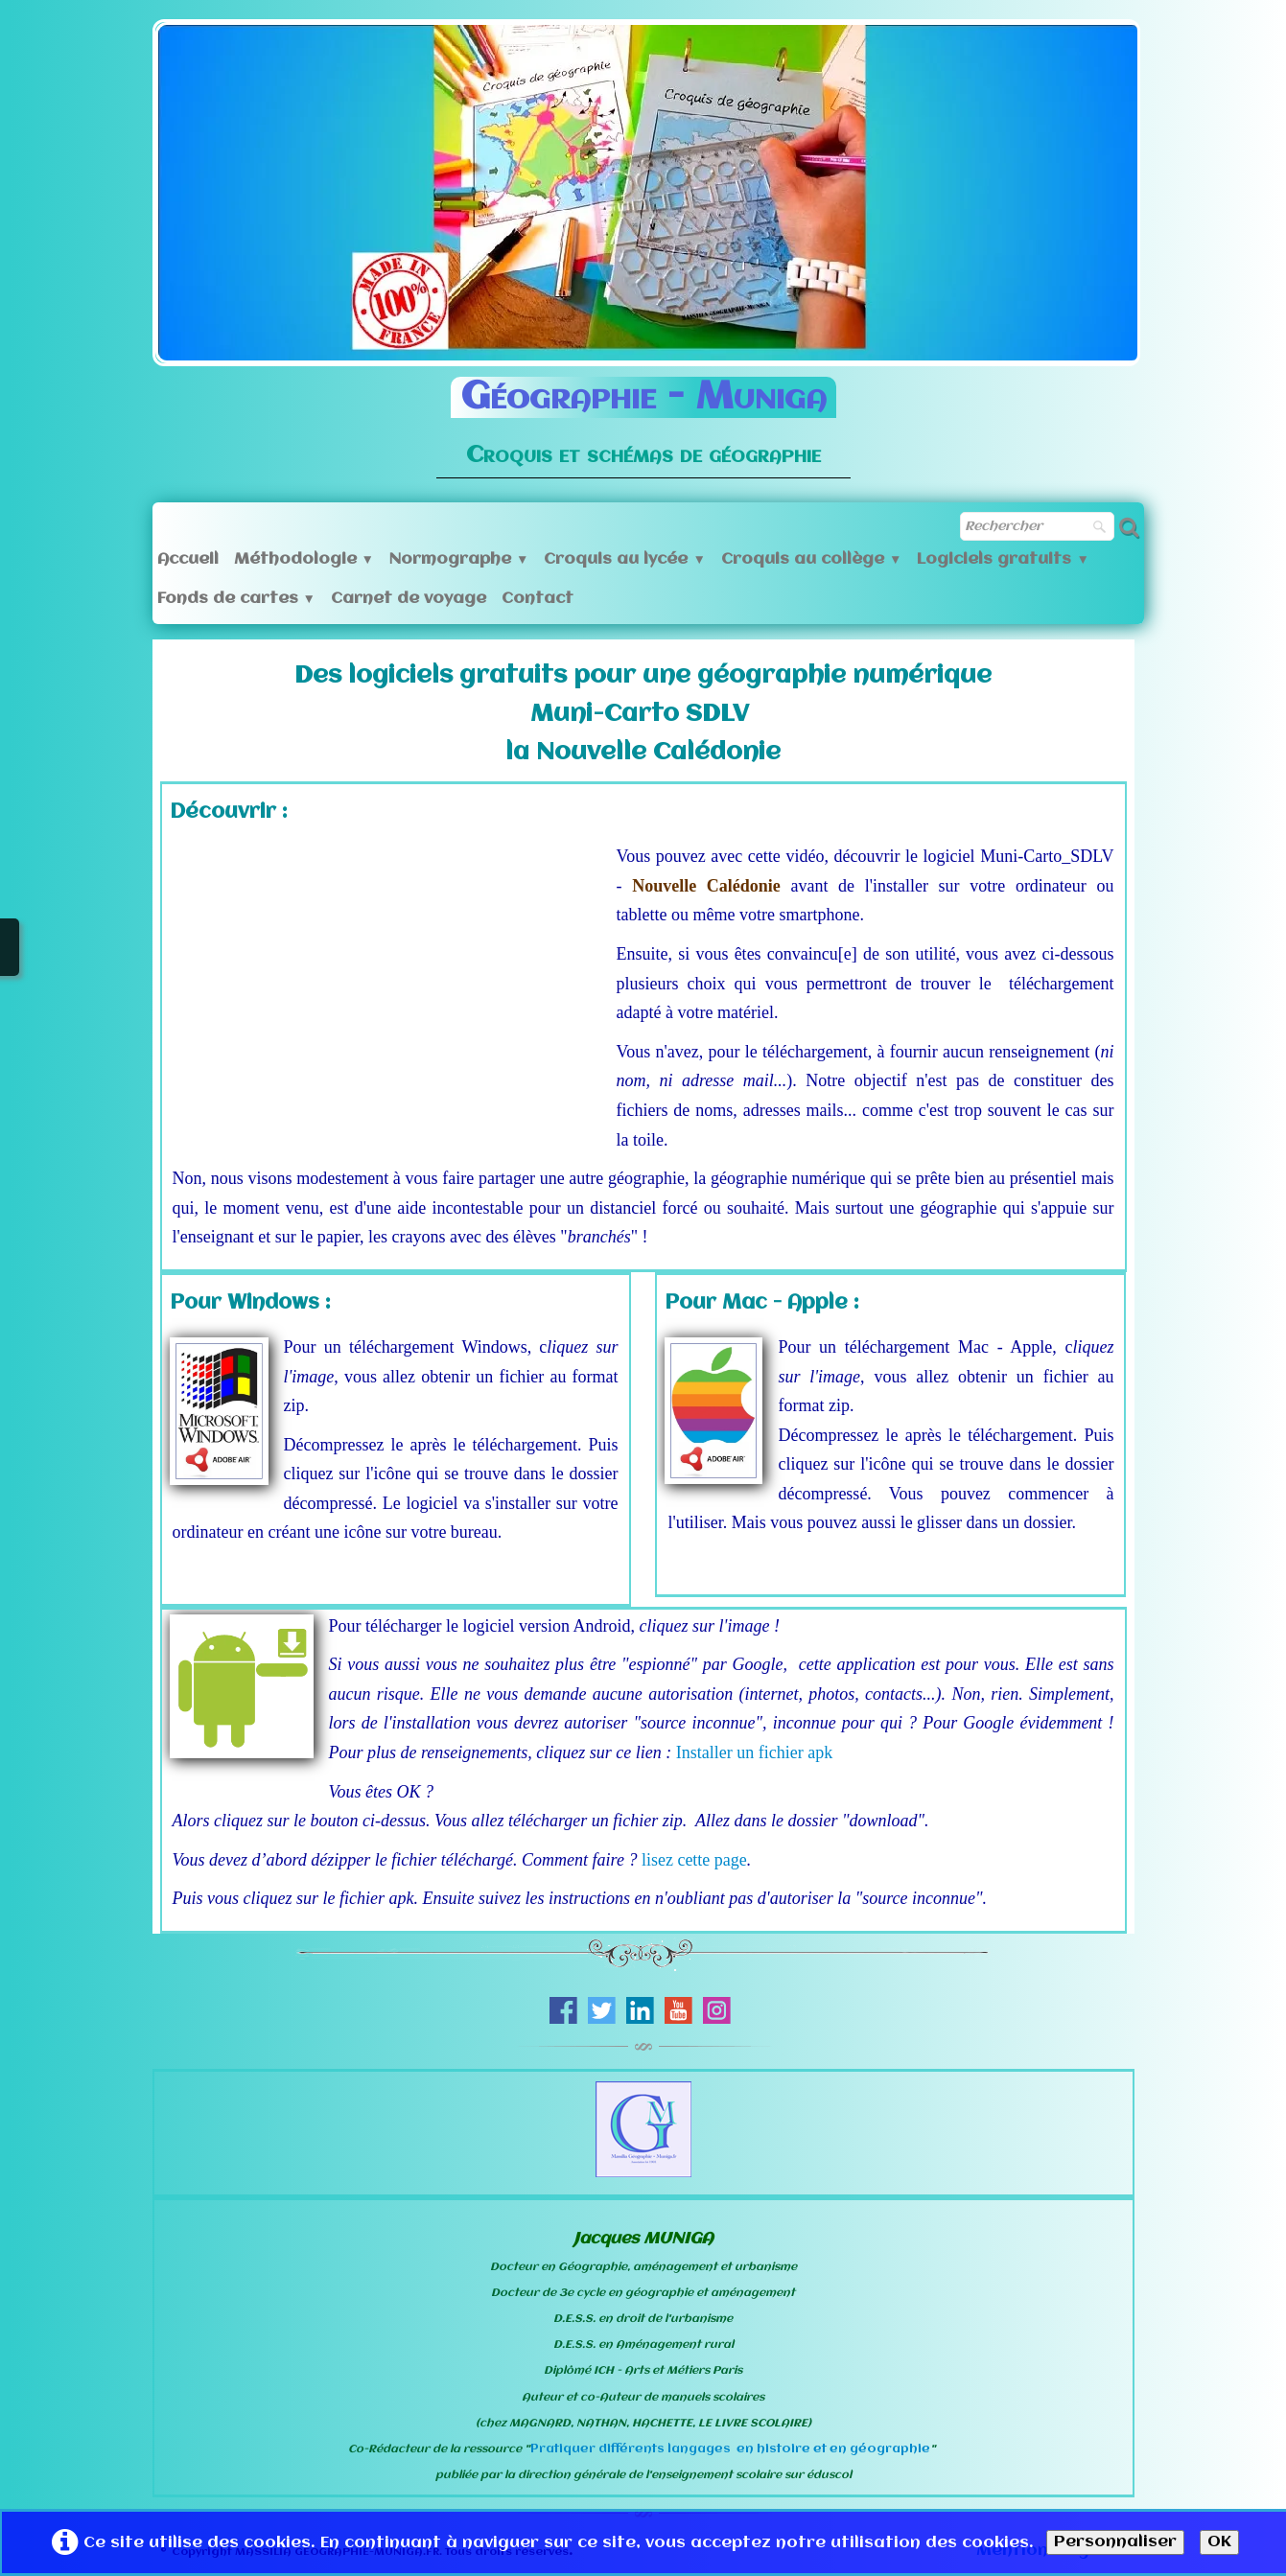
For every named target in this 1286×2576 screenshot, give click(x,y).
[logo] (643, 414)
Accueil (188, 559)
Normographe (458, 559)
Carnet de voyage (408, 599)
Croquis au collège (811, 559)
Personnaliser (1115, 2542)
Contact (537, 599)
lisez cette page (694, 1859)
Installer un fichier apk (754, 1752)
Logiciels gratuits (1002, 559)
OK (1219, 2542)
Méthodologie (304, 559)
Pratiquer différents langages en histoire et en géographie (730, 2449)
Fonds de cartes (236, 599)
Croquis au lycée (624, 559)
